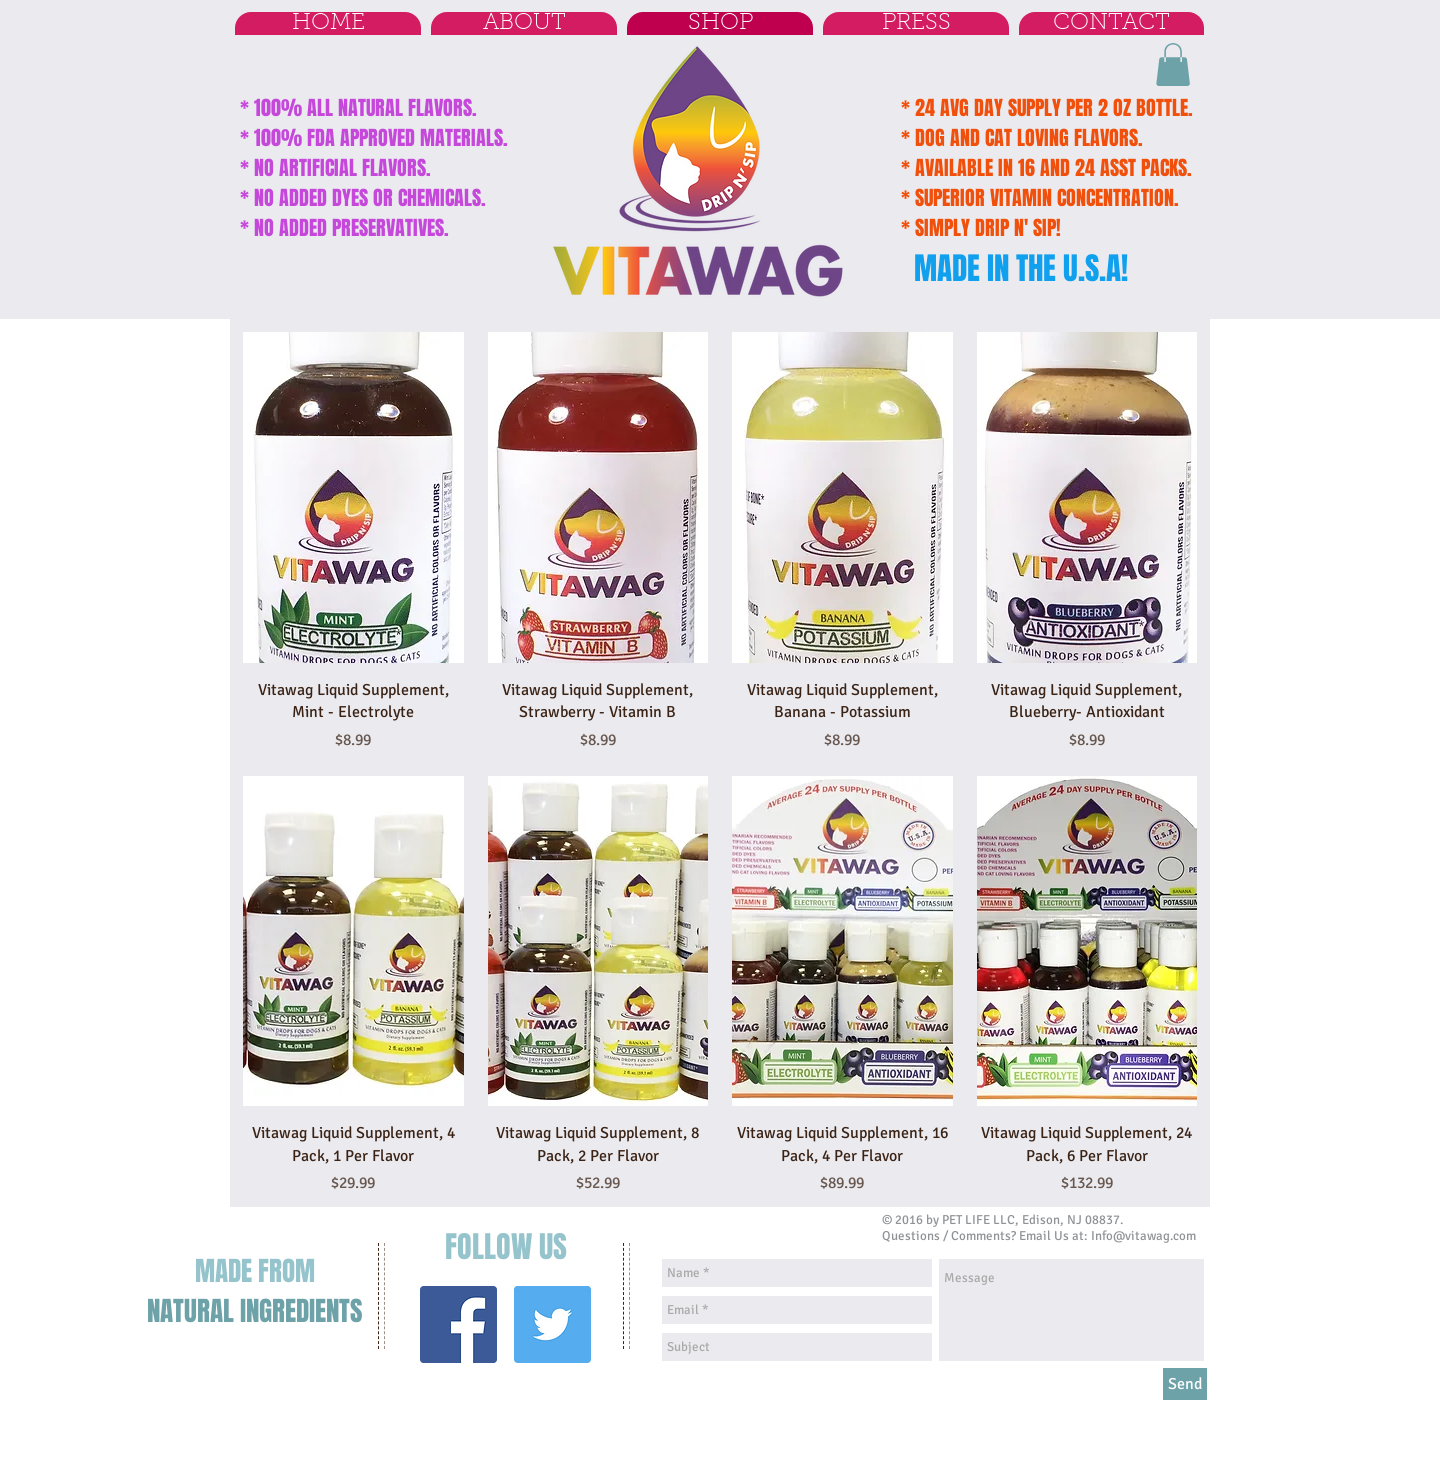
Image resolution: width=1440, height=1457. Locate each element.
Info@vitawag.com (1143, 1236)
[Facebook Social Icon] (458, 1324)
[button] (1173, 64)
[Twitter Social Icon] (552, 1324)
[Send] (1185, 1384)
